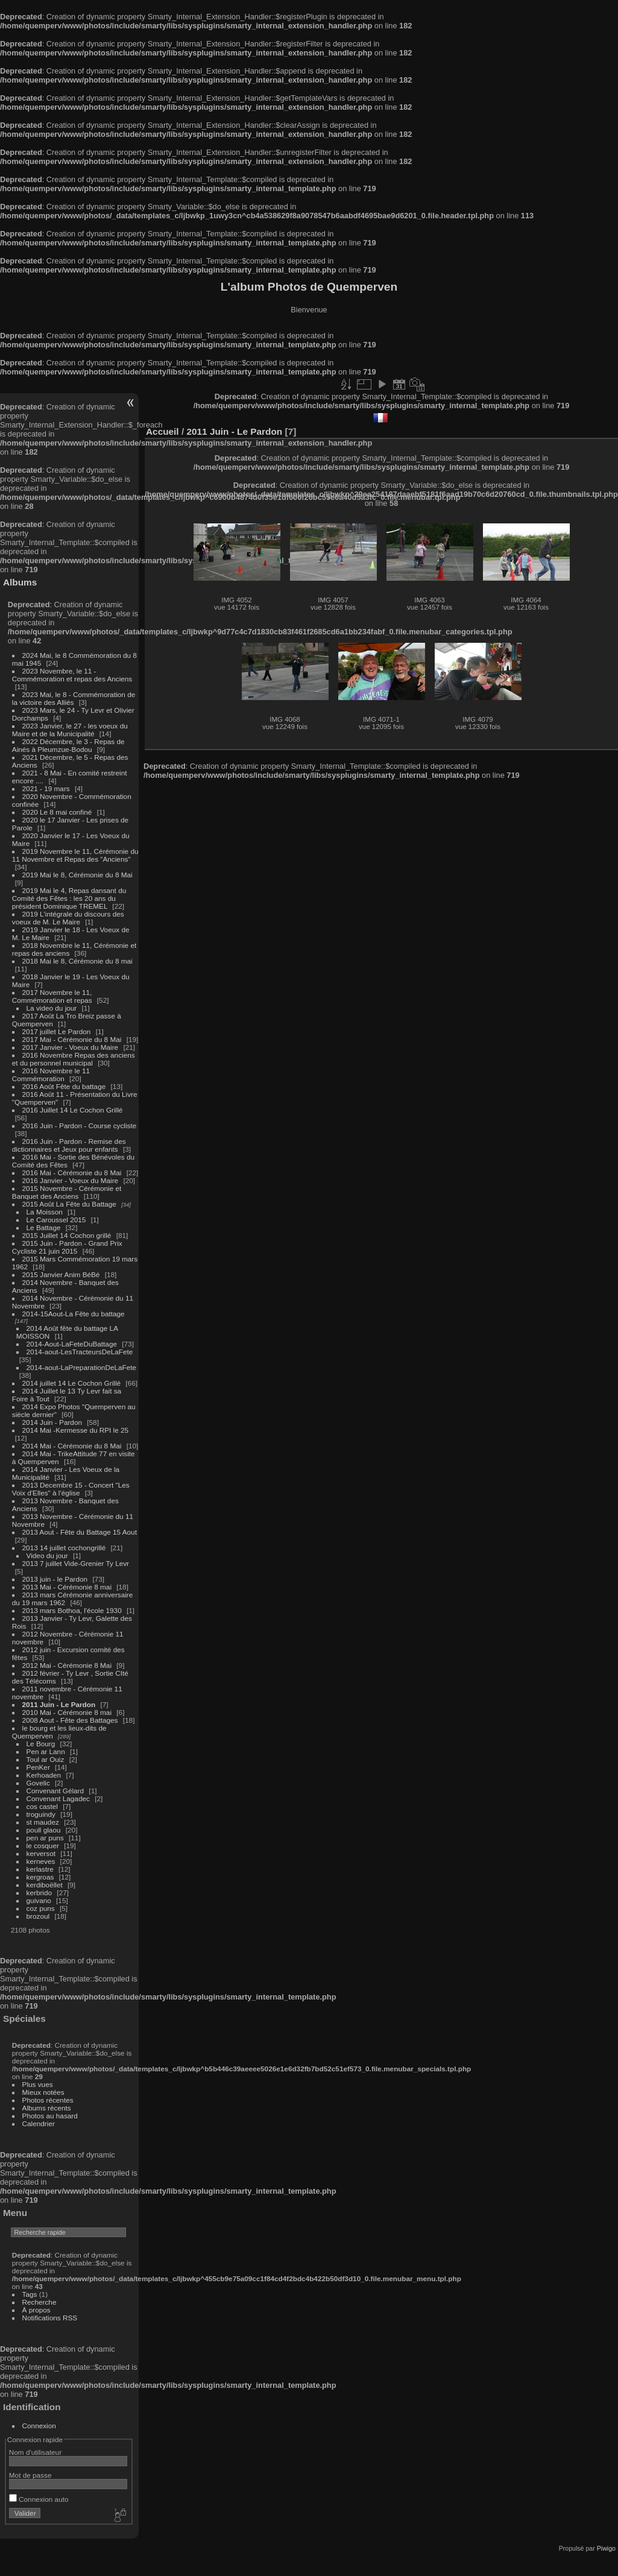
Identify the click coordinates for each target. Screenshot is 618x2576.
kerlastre (40, 1869)
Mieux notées (43, 2092)
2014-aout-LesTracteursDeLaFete (80, 1352)
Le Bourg (41, 1743)
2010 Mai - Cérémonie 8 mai (67, 1712)
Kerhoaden (44, 1775)
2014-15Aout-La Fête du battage (73, 1314)
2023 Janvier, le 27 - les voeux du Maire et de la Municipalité (70, 729)
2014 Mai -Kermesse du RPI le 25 (75, 1430)
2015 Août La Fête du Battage (69, 1204)
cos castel (42, 1806)
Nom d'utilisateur (35, 2452)
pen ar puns (45, 1838)
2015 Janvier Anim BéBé (61, 1274)
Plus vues (37, 2084)
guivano (39, 1900)
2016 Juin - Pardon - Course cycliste (79, 1125)
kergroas (40, 1877)
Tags (29, 2294)
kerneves (41, 1861)
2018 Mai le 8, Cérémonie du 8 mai (77, 961)
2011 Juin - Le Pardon (59, 1704)
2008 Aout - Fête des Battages (70, 1720)
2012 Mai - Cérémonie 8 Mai (67, 1665)
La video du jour (52, 1008)
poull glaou (44, 1830)
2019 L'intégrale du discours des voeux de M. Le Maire (68, 918)
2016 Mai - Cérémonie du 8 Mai (72, 1172)
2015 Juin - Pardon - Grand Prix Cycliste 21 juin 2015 (67, 1247)
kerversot (41, 1853)
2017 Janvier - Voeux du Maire (70, 1047)
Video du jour (47, 1555)
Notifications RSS (50, 2318)
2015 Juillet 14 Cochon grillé (67, 1235)
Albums (20, 582)
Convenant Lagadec (58, 1798)
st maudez (43, 1822)
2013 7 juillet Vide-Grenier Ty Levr (75, 1563)
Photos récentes (48, 2100)
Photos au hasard (50, 2116)
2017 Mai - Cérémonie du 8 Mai (72, 1039)
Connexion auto (39, 2499)
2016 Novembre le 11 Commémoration (51, 1074)
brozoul (38, 1916)
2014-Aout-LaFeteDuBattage (72, 1344)
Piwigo (606, 2548)
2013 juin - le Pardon (55, 1579)
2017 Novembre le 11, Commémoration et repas (52, 996)
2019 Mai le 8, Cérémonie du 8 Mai (77, 875)
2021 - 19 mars (46, 788)
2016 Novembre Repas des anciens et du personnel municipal (73, 1059)
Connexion (39, 2425)
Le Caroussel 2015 (56, 1219)
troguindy (41, 1814)
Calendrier (38, 2123)
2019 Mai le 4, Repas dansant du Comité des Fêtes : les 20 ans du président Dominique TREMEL (69, 898)
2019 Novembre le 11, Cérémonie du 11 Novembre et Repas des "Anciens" (75, 855)
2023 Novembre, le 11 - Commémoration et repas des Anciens (72, 675)
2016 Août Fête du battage (64, 1086)
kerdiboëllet (45, 1885)
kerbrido (39, 1892)
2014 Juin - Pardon (52, 1422)
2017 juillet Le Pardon (56, 1031)
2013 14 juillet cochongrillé (65, 1548)
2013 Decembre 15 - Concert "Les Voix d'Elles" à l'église (71, 1489)
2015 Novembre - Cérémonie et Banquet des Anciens (67, 1192)
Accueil (162, 431)
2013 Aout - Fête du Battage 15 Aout (79, 1532)
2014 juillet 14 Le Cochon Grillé (71, 1383)
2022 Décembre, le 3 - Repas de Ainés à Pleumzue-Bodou (68, 745)
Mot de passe (30, 2475)
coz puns (41, 1908)
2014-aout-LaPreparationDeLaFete (82, 1367)
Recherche (39, 2302)
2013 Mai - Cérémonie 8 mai (67, 1587)
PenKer (38, 1767)
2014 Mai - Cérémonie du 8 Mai (72, 1446)
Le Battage (44, 1227)
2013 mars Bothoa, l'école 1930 (72, 1610)
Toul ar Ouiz (46, 1759)
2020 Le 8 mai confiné (57, 812)
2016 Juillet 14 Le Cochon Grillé (72, 1110)
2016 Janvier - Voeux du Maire (70, 1180)
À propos (36, 2310)
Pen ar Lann (46, 1751)
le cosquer (43, 1845)
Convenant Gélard (55, 1791)
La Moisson (45, 1212)
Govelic (38, 1783)
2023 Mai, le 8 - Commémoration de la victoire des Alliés (73, 698)
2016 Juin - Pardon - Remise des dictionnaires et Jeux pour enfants (69, 1145)
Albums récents (46, 2108)
